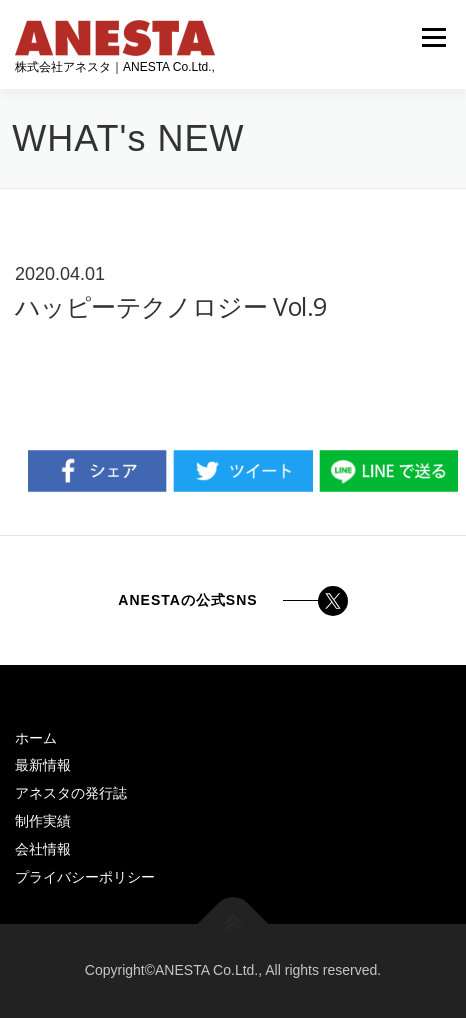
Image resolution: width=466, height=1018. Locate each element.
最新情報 (43, 765)
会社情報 (43, 849)
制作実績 (43, 821)
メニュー (433, 37)
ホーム (36, 738)
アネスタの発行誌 (71, 793)
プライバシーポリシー (85, 877)
